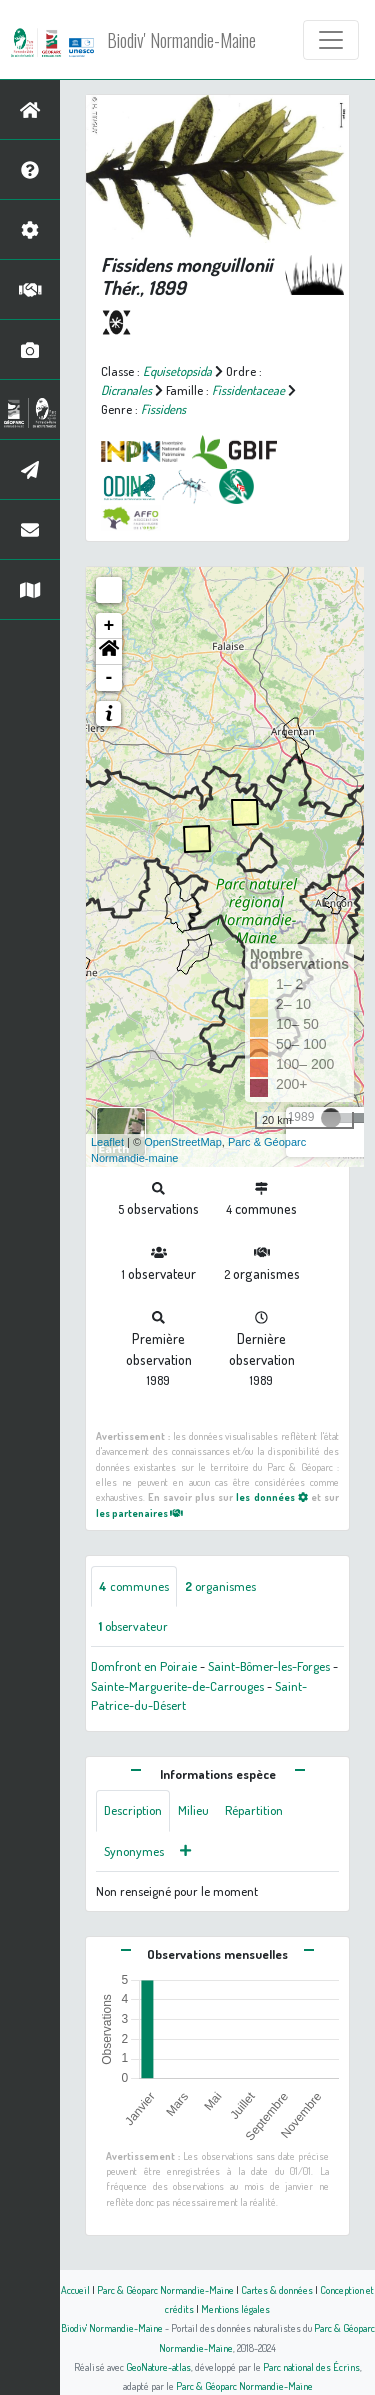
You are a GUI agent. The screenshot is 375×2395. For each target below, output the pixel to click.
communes (134, 1586)
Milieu (193, 1810)
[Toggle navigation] (331, 40)
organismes (220, 1586)
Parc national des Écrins (311, 2366)
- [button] (109, 678)
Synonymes (134, 1851)
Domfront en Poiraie (144, 1666)
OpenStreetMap (183, 1142)
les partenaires (139, 1512)
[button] (109, 652)
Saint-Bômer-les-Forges (269, 1666)
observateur (133, 1626)
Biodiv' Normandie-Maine (181, 40)
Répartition (254, 1810)
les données (271, 1496)
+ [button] (109, 626)
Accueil (75, 2289)
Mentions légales (235, 2308)
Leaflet (107, 1142)
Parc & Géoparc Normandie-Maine (165, 2289)
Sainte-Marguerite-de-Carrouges (177, 1686)
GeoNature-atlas (158, 2366)
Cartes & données (277, 2289)
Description (133, 1810)
